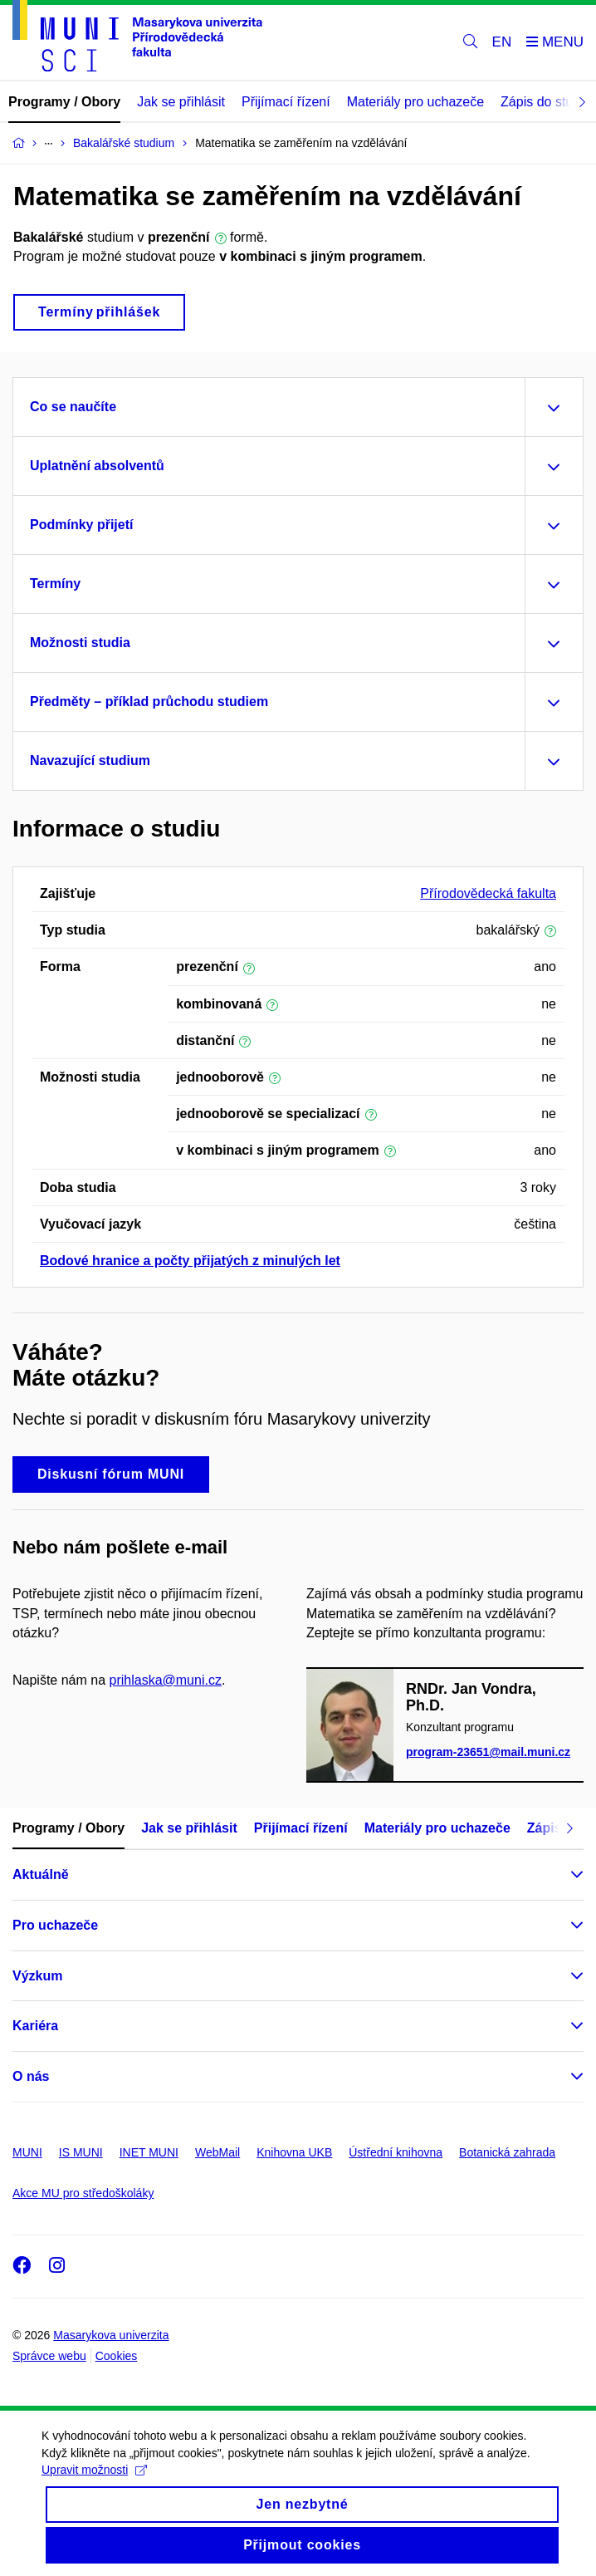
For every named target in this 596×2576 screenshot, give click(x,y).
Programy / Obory (64, 102)
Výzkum (37, 1976)
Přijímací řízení (286, 102)
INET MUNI (149, 2152)
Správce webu (49, 2356)
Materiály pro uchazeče (415, 102)
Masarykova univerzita (111, 2335)
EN (502, 42)
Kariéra (35, 2026)
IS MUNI (81, 2152)
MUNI (27, 2152)
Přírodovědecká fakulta (488, 893)
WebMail (217, 2152)
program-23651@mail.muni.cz (488, 1752)
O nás (30, 2076)
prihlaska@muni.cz (166, 1680)
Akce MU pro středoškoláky (83, 2193)
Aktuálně (40, 1874)
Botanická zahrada (507, 2152)
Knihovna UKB (294, 2152)
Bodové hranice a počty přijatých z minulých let (190, 1261)
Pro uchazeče (55, 1925)
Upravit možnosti (94, 2487)
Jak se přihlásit (181, 102)
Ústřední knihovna (395, 2152)
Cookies (116, 2356)
